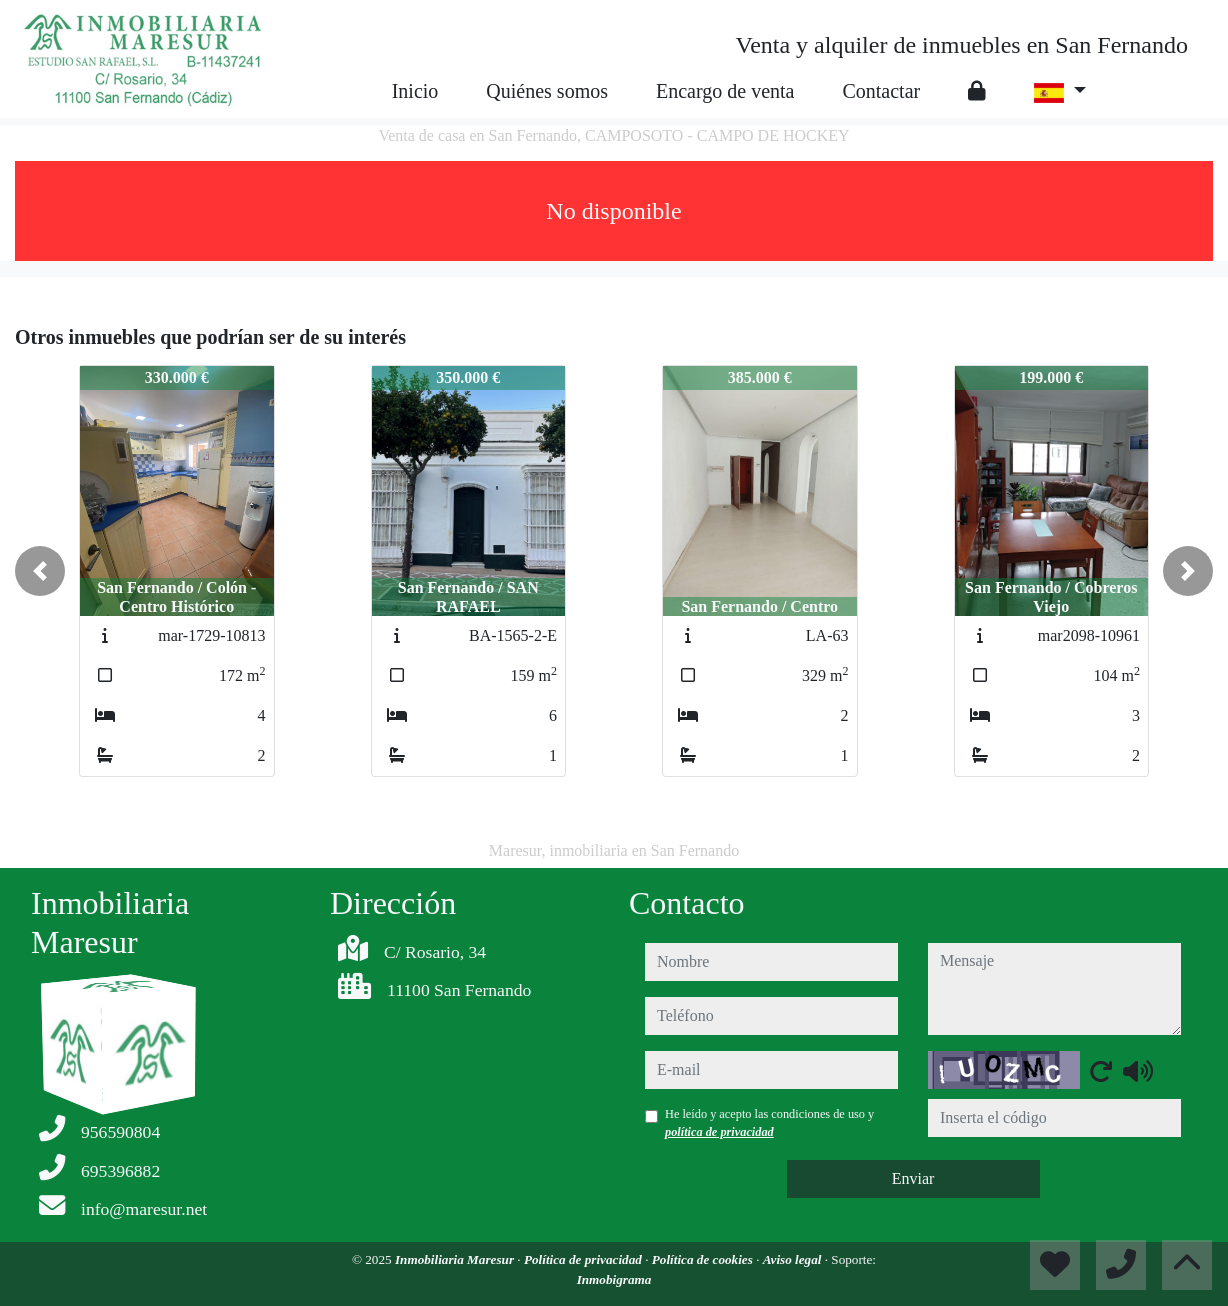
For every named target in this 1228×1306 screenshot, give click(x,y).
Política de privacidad (584, 1259)
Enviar (913, 1178)
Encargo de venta (725, 91)
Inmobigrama (614, 1279)
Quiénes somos (547, 91)
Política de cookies (704, 1259)
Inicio (415, 91)
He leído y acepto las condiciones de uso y (769, 1123)
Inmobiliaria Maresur (456, 1259)
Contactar (881, 91)
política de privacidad (719, 1132)
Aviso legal (794, 1259)
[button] (40, 571)
